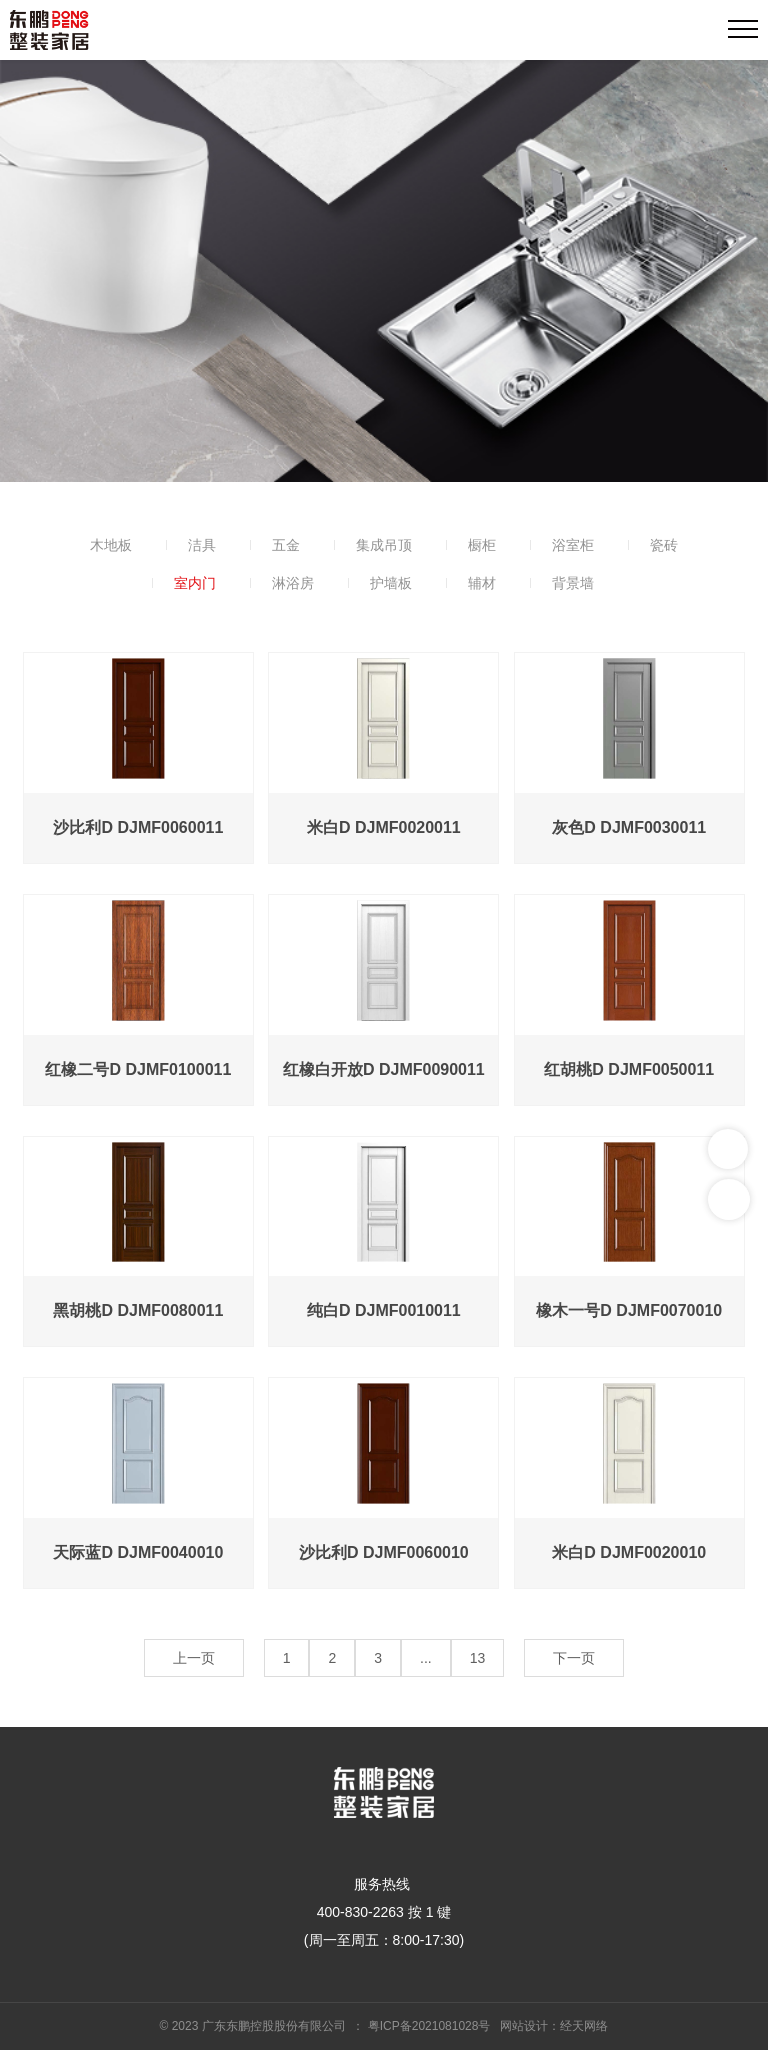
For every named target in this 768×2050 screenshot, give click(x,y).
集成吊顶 (384, 545)
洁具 (202, 545)
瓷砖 (664, 545)
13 (478, 1658)
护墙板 (391, 583)
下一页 (574, 1658)
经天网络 (584, 2026)
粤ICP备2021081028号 (429, 2026)
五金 (286, 545)
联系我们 (728, 1149)
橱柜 (482, 545)
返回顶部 (729, 1199)
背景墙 (573, 583)
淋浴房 (293, 583)
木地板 (111, 545)
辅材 (482, 583)
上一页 (194, 1658)
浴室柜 (573, 545)
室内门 (195, 583)
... (426, 1658)
